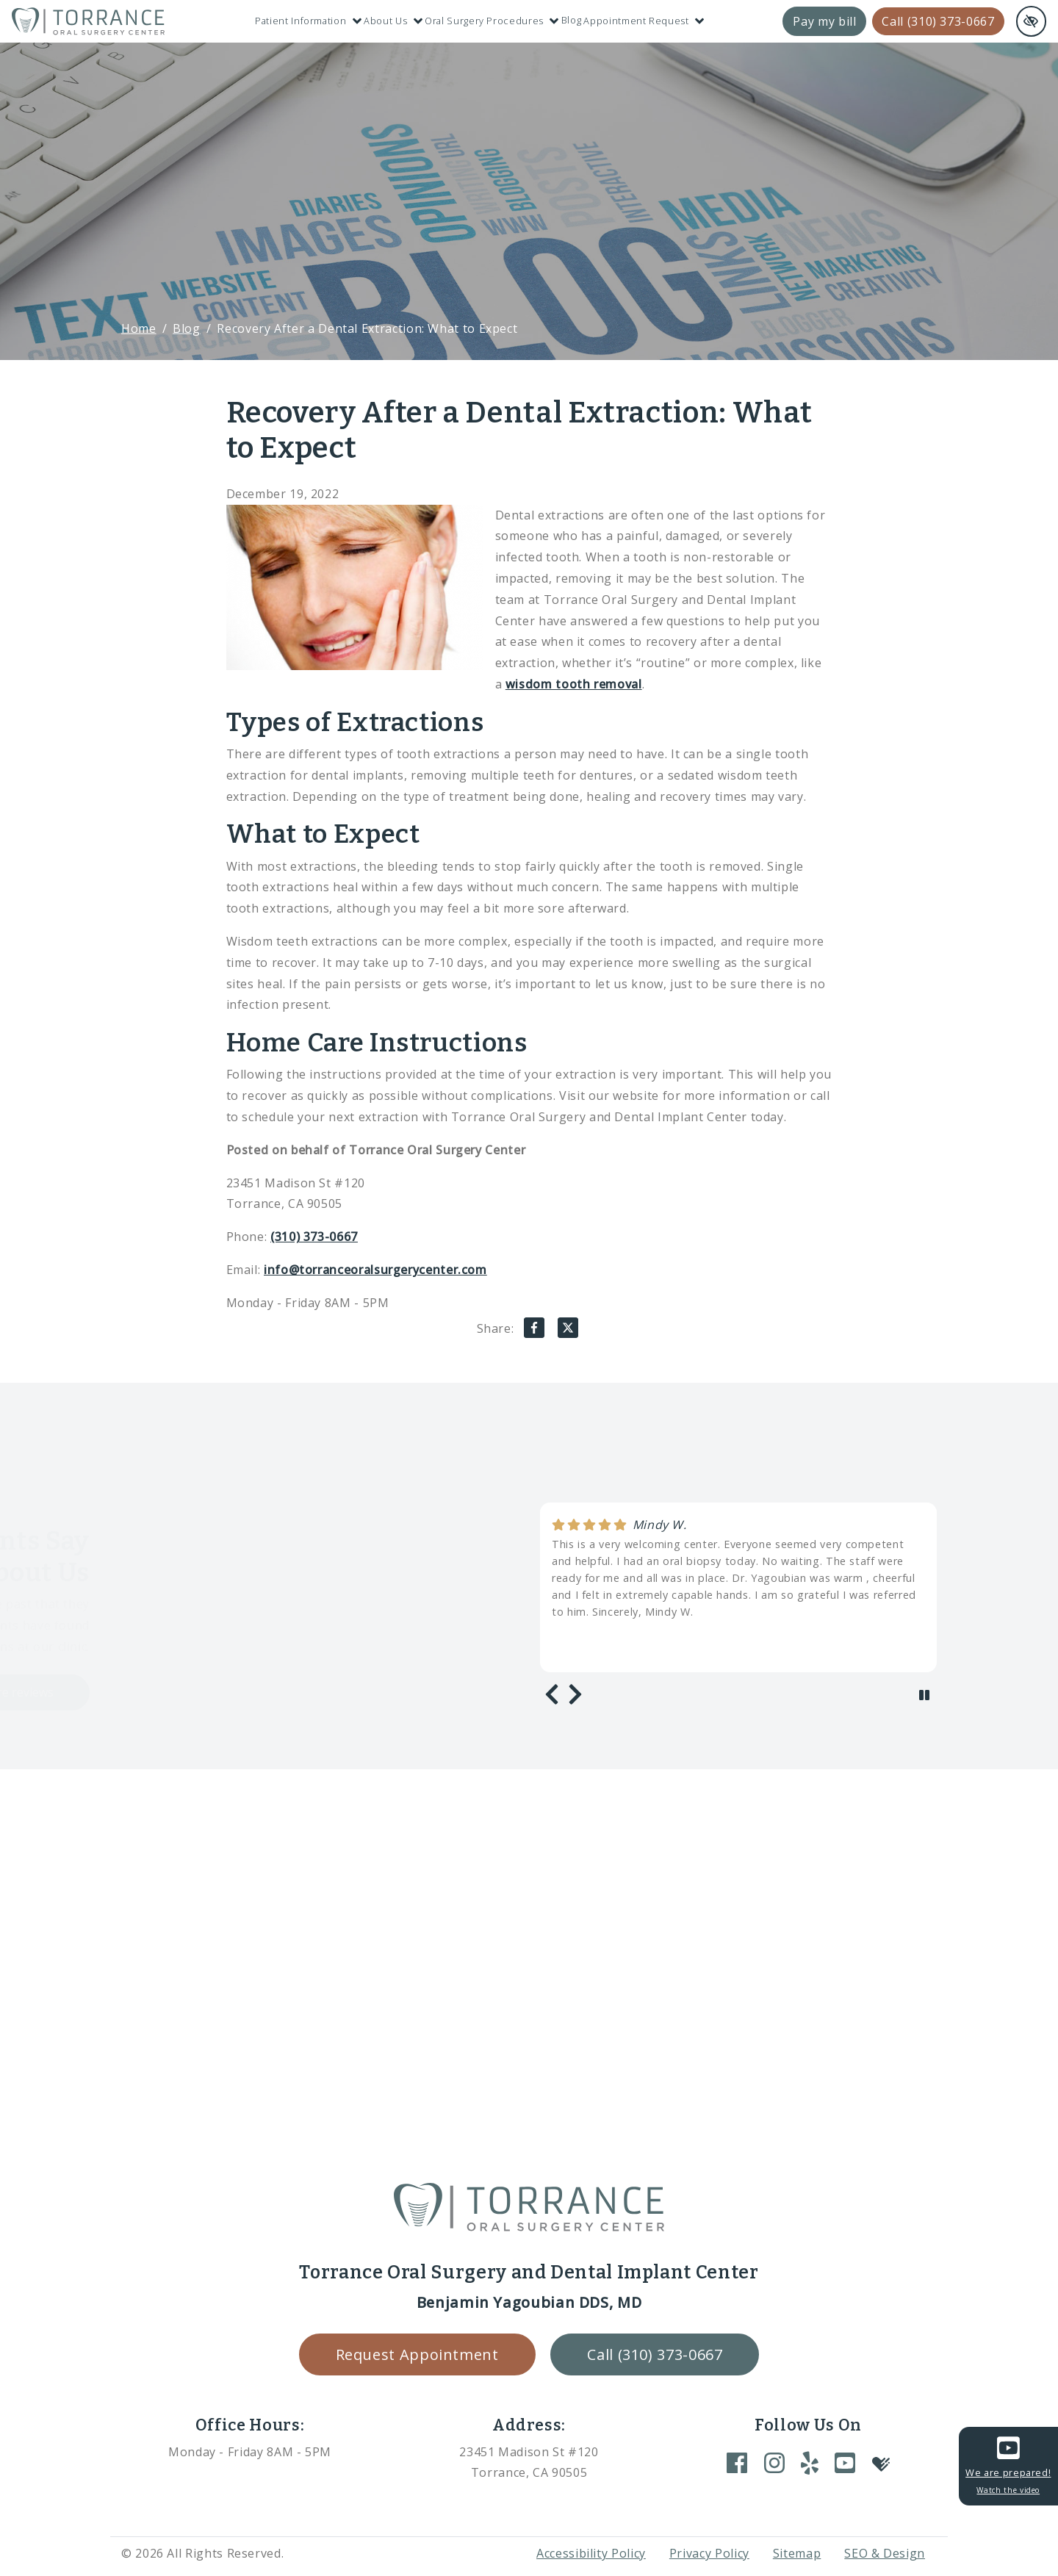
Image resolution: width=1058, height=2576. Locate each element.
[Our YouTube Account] (845, 2462)
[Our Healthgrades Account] (881, 2463)
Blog (571, 19)
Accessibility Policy (591, 2553)
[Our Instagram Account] (774, 2462)
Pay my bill (824, 21)
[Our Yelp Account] (809, 2462)
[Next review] (575, 1694)
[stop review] (924, 1695)
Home (138, 328)
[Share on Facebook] (534, 1331)
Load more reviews (180, 1692)
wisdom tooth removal (573, 684)
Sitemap (797, 2553)
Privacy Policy (709, 2553)
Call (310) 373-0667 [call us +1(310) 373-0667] (938, 21)
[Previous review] (552, 1694)
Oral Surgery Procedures (491, 21)
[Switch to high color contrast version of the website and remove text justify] (1031, 21)
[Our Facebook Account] (737, 2462)
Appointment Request (643, 21)
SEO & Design (884, 2553)
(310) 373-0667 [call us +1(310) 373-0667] (314, 1236)
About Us (393, 21)
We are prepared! (1008, 2464)
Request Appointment (417, 2354)
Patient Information (308, 21)
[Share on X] (568, 1331)
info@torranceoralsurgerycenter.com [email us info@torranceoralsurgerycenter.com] (375, 1270)
